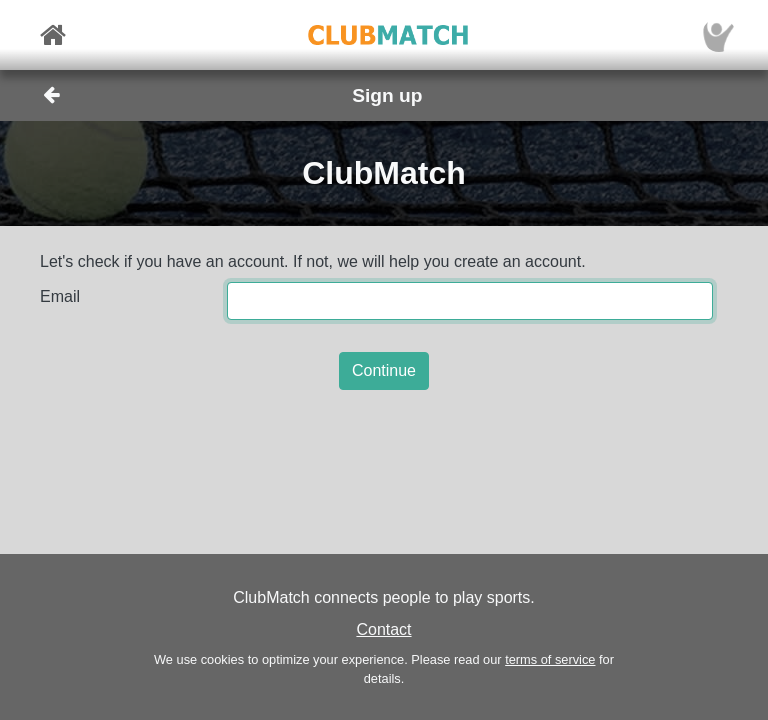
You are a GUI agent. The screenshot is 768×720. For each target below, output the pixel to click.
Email (60, 296)
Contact (383, 629)
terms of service (550, 659)
